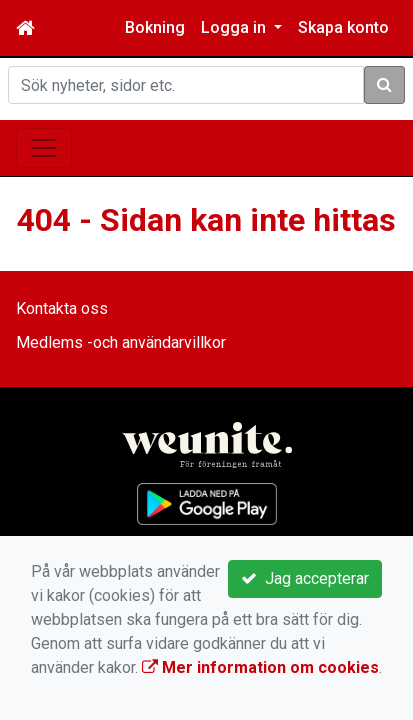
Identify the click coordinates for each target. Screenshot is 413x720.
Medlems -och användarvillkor (121, 342)
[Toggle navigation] (44, 148)
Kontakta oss (62, 308)
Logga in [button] (235, 27)
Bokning (155, 27)
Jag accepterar (305, 578)
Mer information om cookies (260, 667)
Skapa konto (343, 27)
